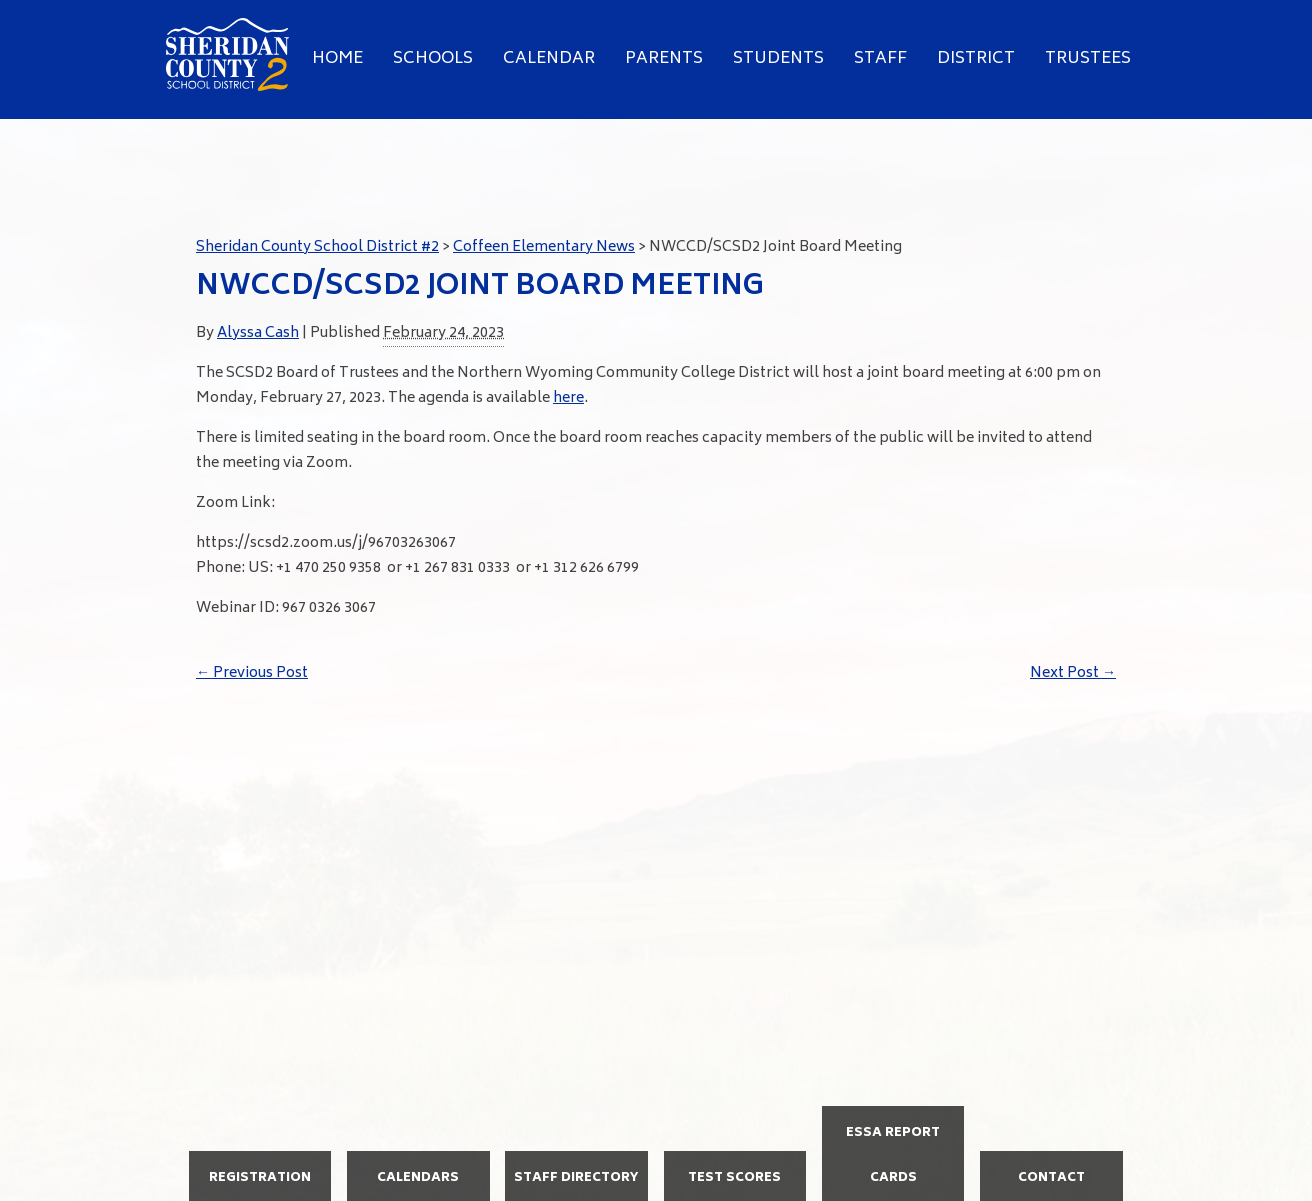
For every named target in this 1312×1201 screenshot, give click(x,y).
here (568, 398)
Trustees (1088, 59)
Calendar (549, 59)
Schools (433, 59)
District (976, 59)
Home (337, 59)
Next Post (1073, 673)
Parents (664, 59)
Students (778, 59)
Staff (880, 59)
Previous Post (252, 673)
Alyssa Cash (258, 333)
